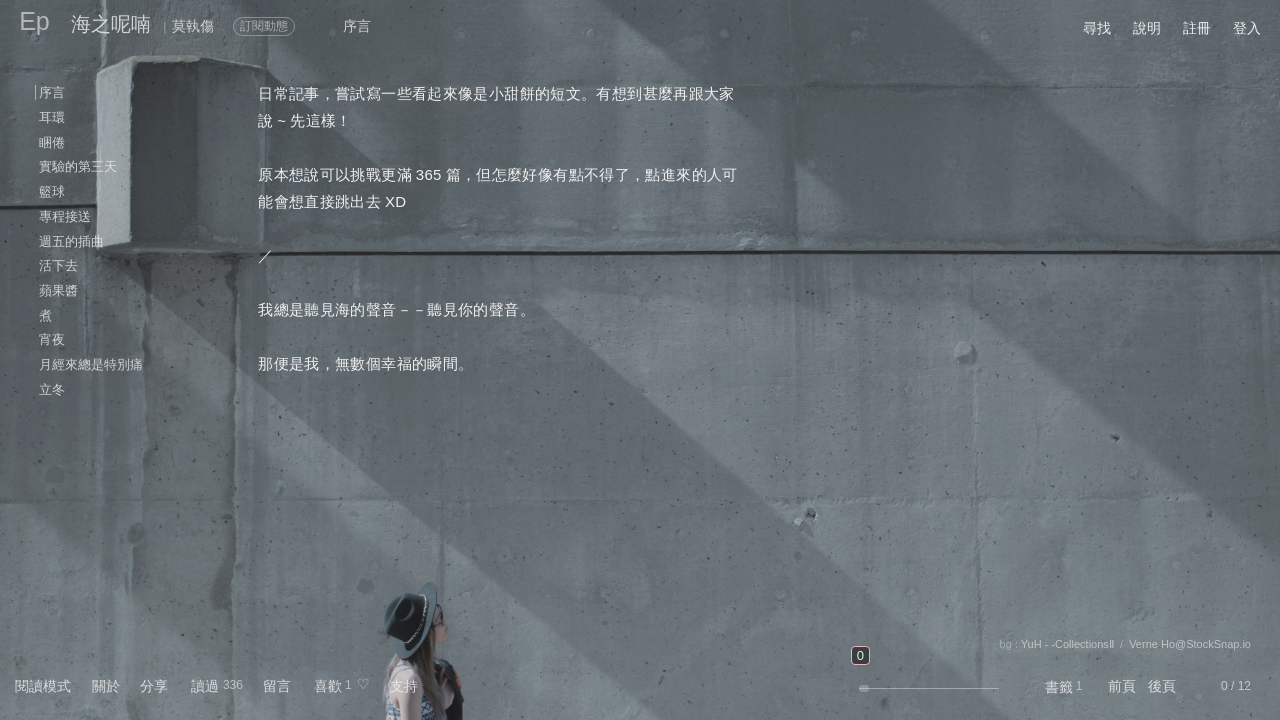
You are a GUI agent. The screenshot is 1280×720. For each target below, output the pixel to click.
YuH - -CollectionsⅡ (1067, 644)
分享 (154, 686)
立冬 (52, 389)
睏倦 (52, 142)
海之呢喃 (111, 24)
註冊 (1197, 28)
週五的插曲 (71, 241)
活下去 (58, 265)
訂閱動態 (264, 26)
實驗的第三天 (78, 166)
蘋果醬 (58, 290)
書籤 (1059, 687)
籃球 (52, 191)
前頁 (1122, 686)
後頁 (1162, 686)
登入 (1247, 28)
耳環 (52, 117)
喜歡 (328, 686)
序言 (52, 92)
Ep (34, 21)
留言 (277, 686)
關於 (106, 686)
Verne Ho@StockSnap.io (1190, 644)
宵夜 (52, 339)
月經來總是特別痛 (91, 364)
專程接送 (65, 216)
